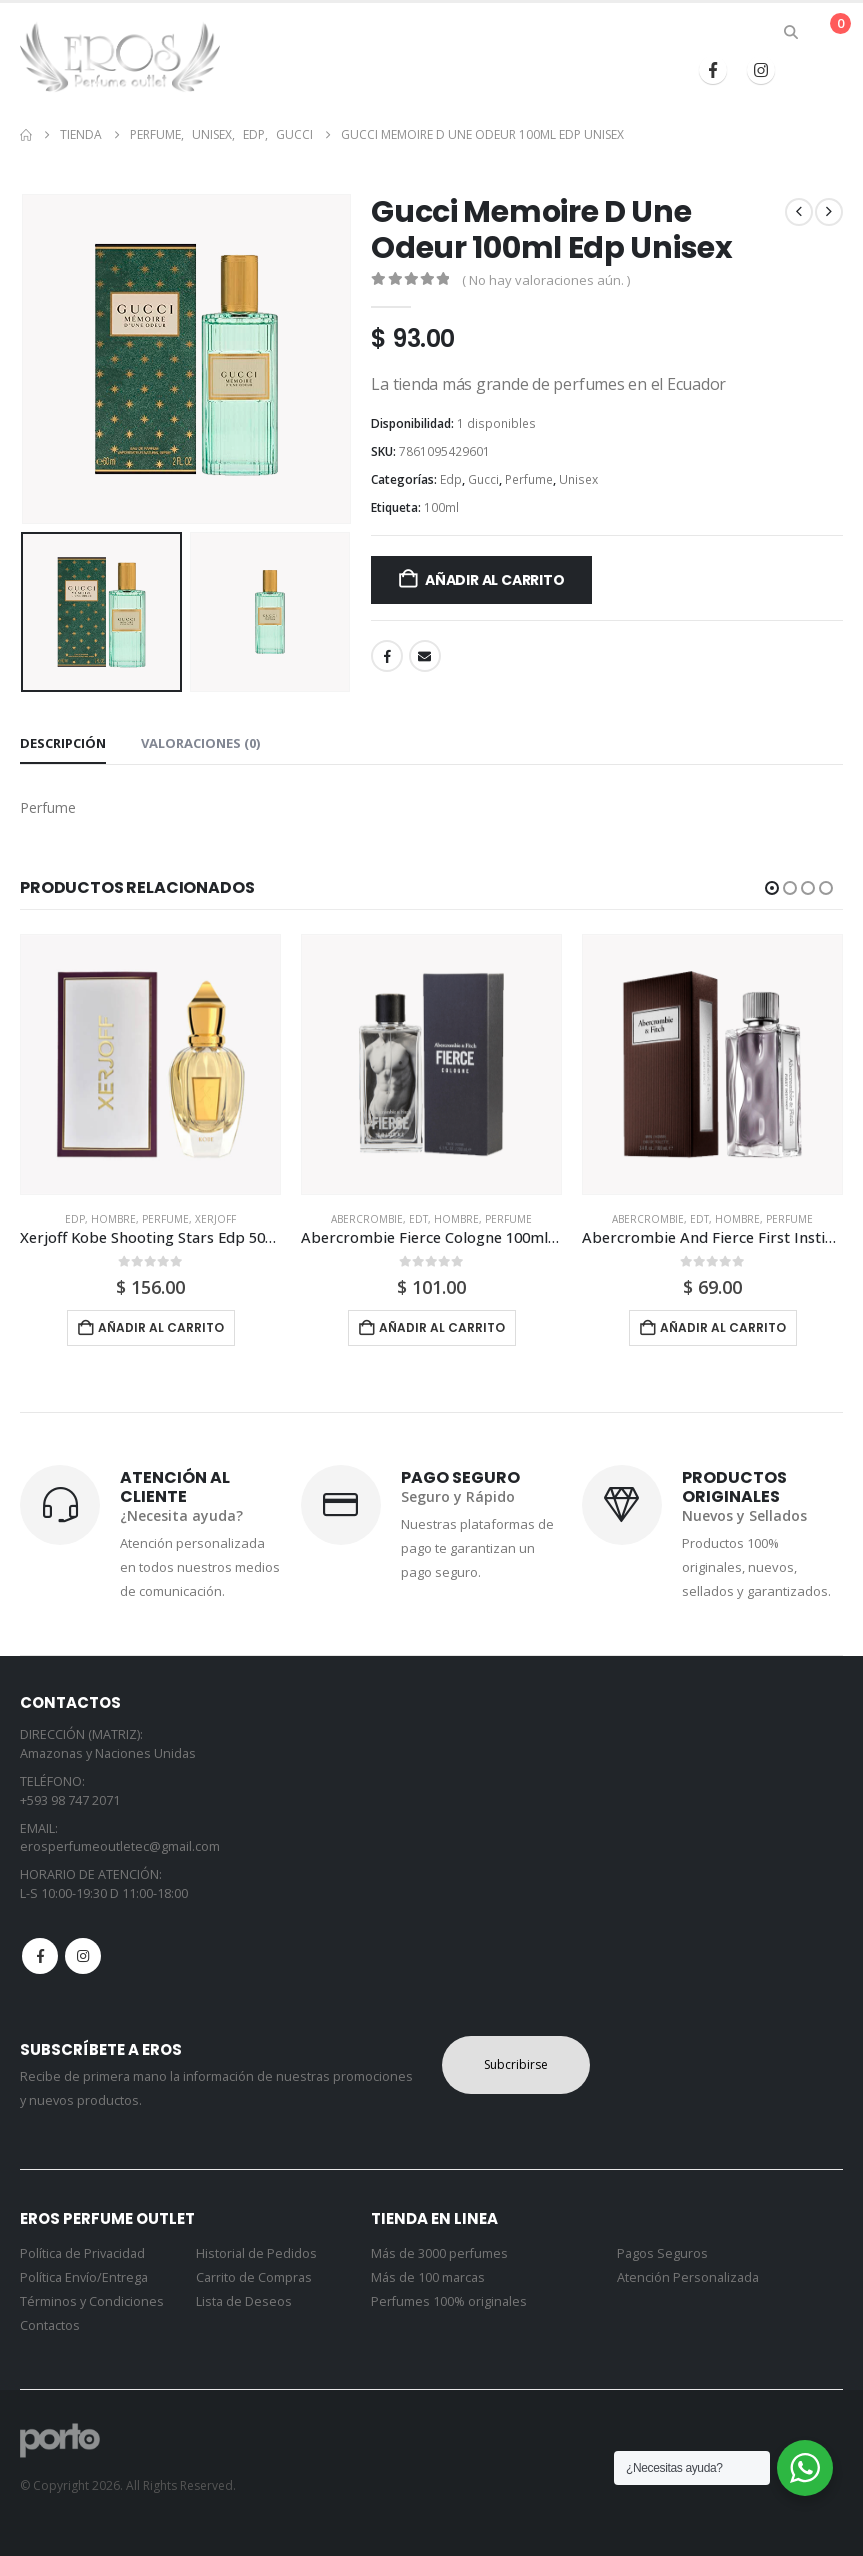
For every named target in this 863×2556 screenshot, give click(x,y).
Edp (451, 479)
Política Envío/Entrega (84, 2277)
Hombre (113, 1219)
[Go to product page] (150, 1064)
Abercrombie (367, 1219)
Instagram (83, 1956)
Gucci (483, 479)
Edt (418, 1219)
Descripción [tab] (63, 743)
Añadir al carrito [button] (161, 1327)
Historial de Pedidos (256, 2253)
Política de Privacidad (82, 2253)
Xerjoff (215, 1219)
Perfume (529, 479)
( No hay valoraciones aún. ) (546, 280)
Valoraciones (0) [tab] (200, 743)
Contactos (50, 2325)
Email (425, 656)
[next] (829, 212)
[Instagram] (761, 70)
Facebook (387, 656)
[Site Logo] (120, 57)
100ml (441, 507)
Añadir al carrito (494, 580)
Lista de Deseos (244, 2301)
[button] (791, 32)
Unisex (578, 479)
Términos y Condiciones (92, 2301)
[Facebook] (713, 70)
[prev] (799, 212)
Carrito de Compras (254, 2277)
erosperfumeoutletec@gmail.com (120, 1846)
